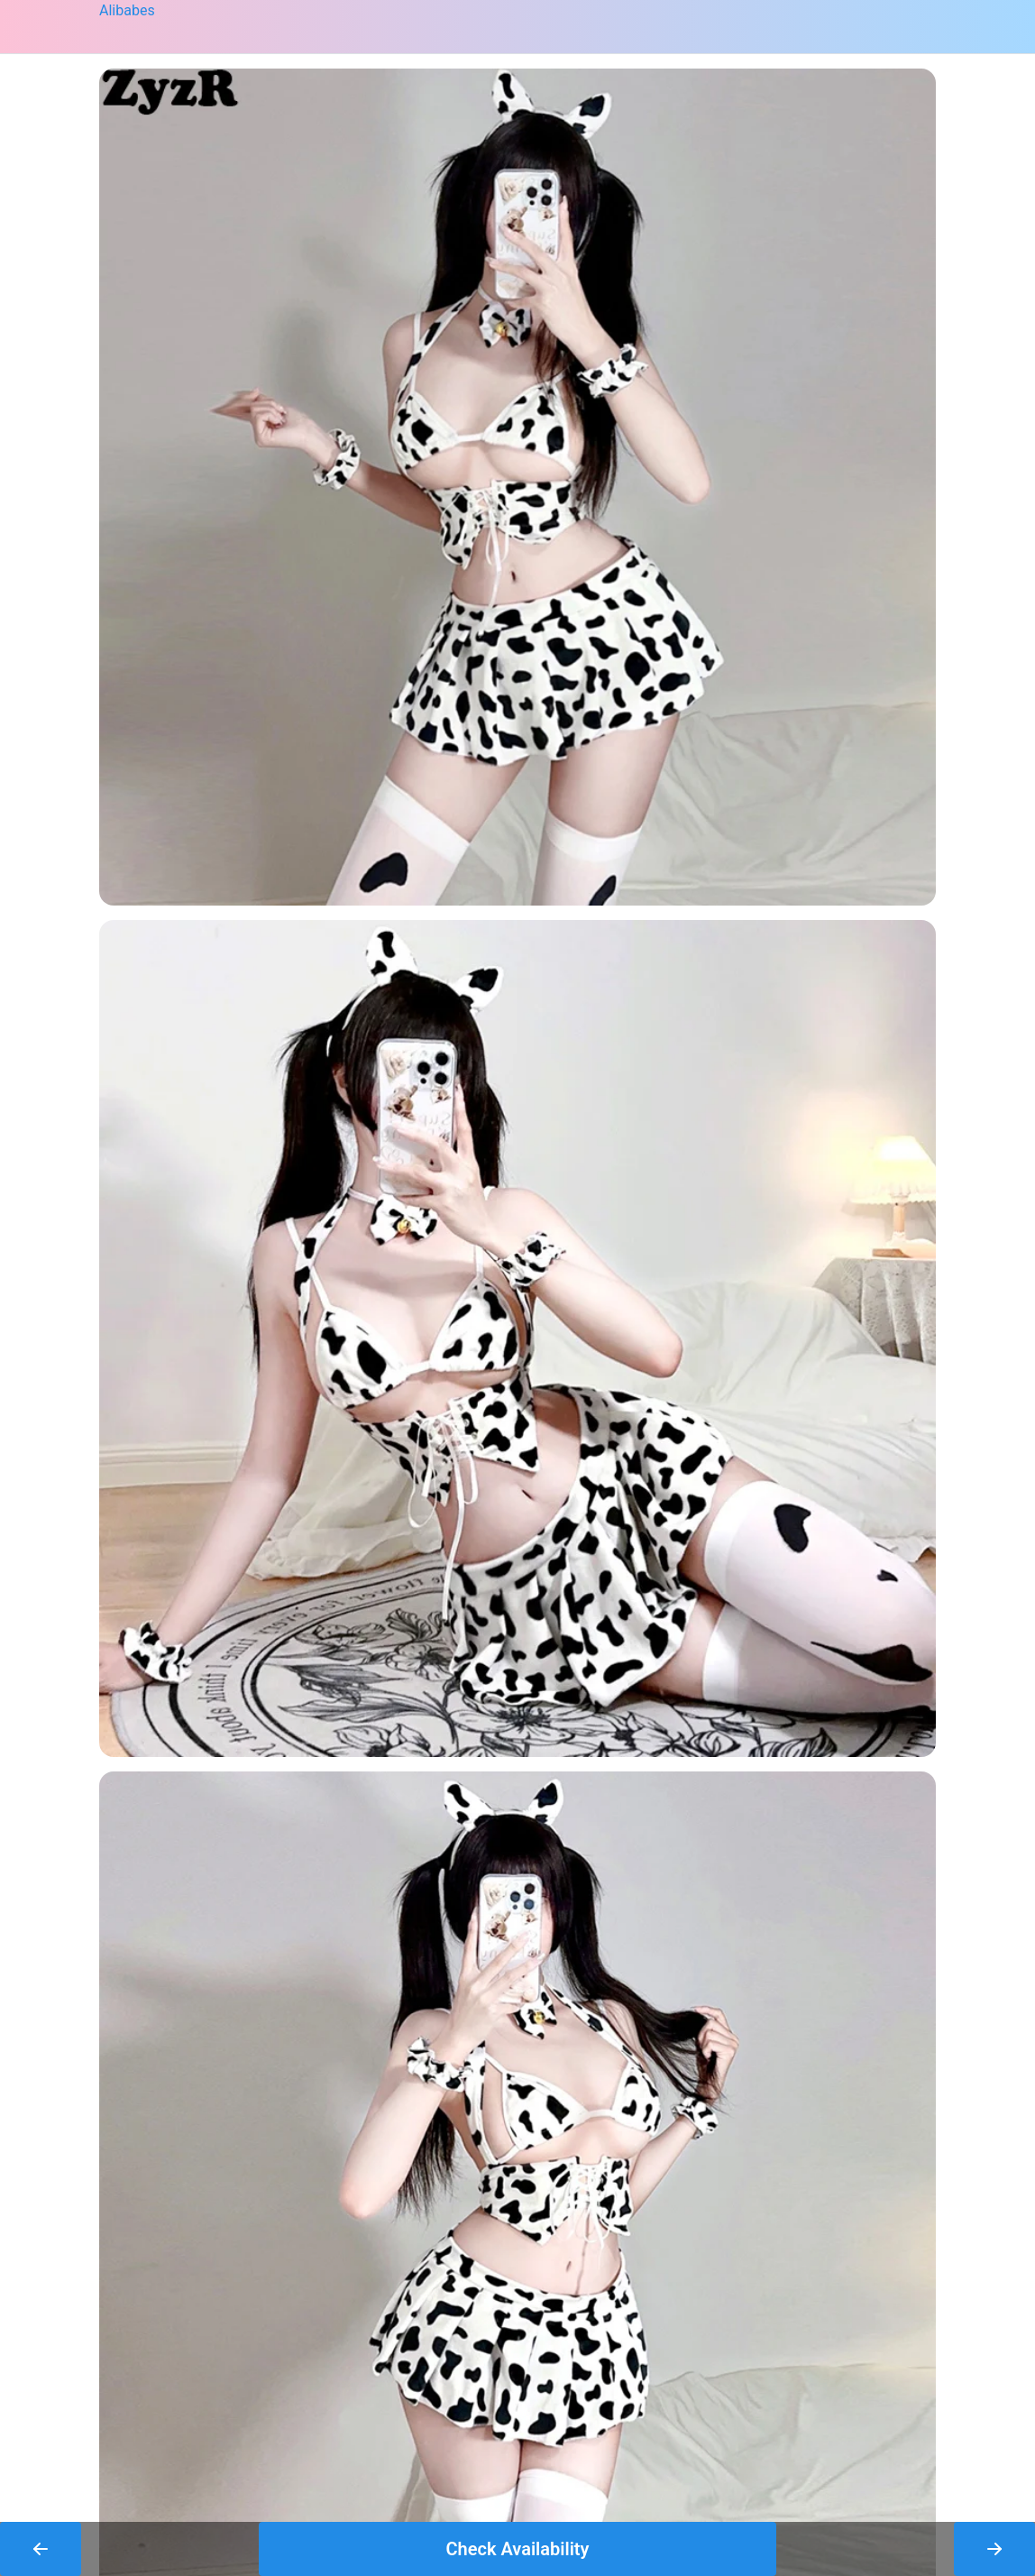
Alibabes (127, 10)
